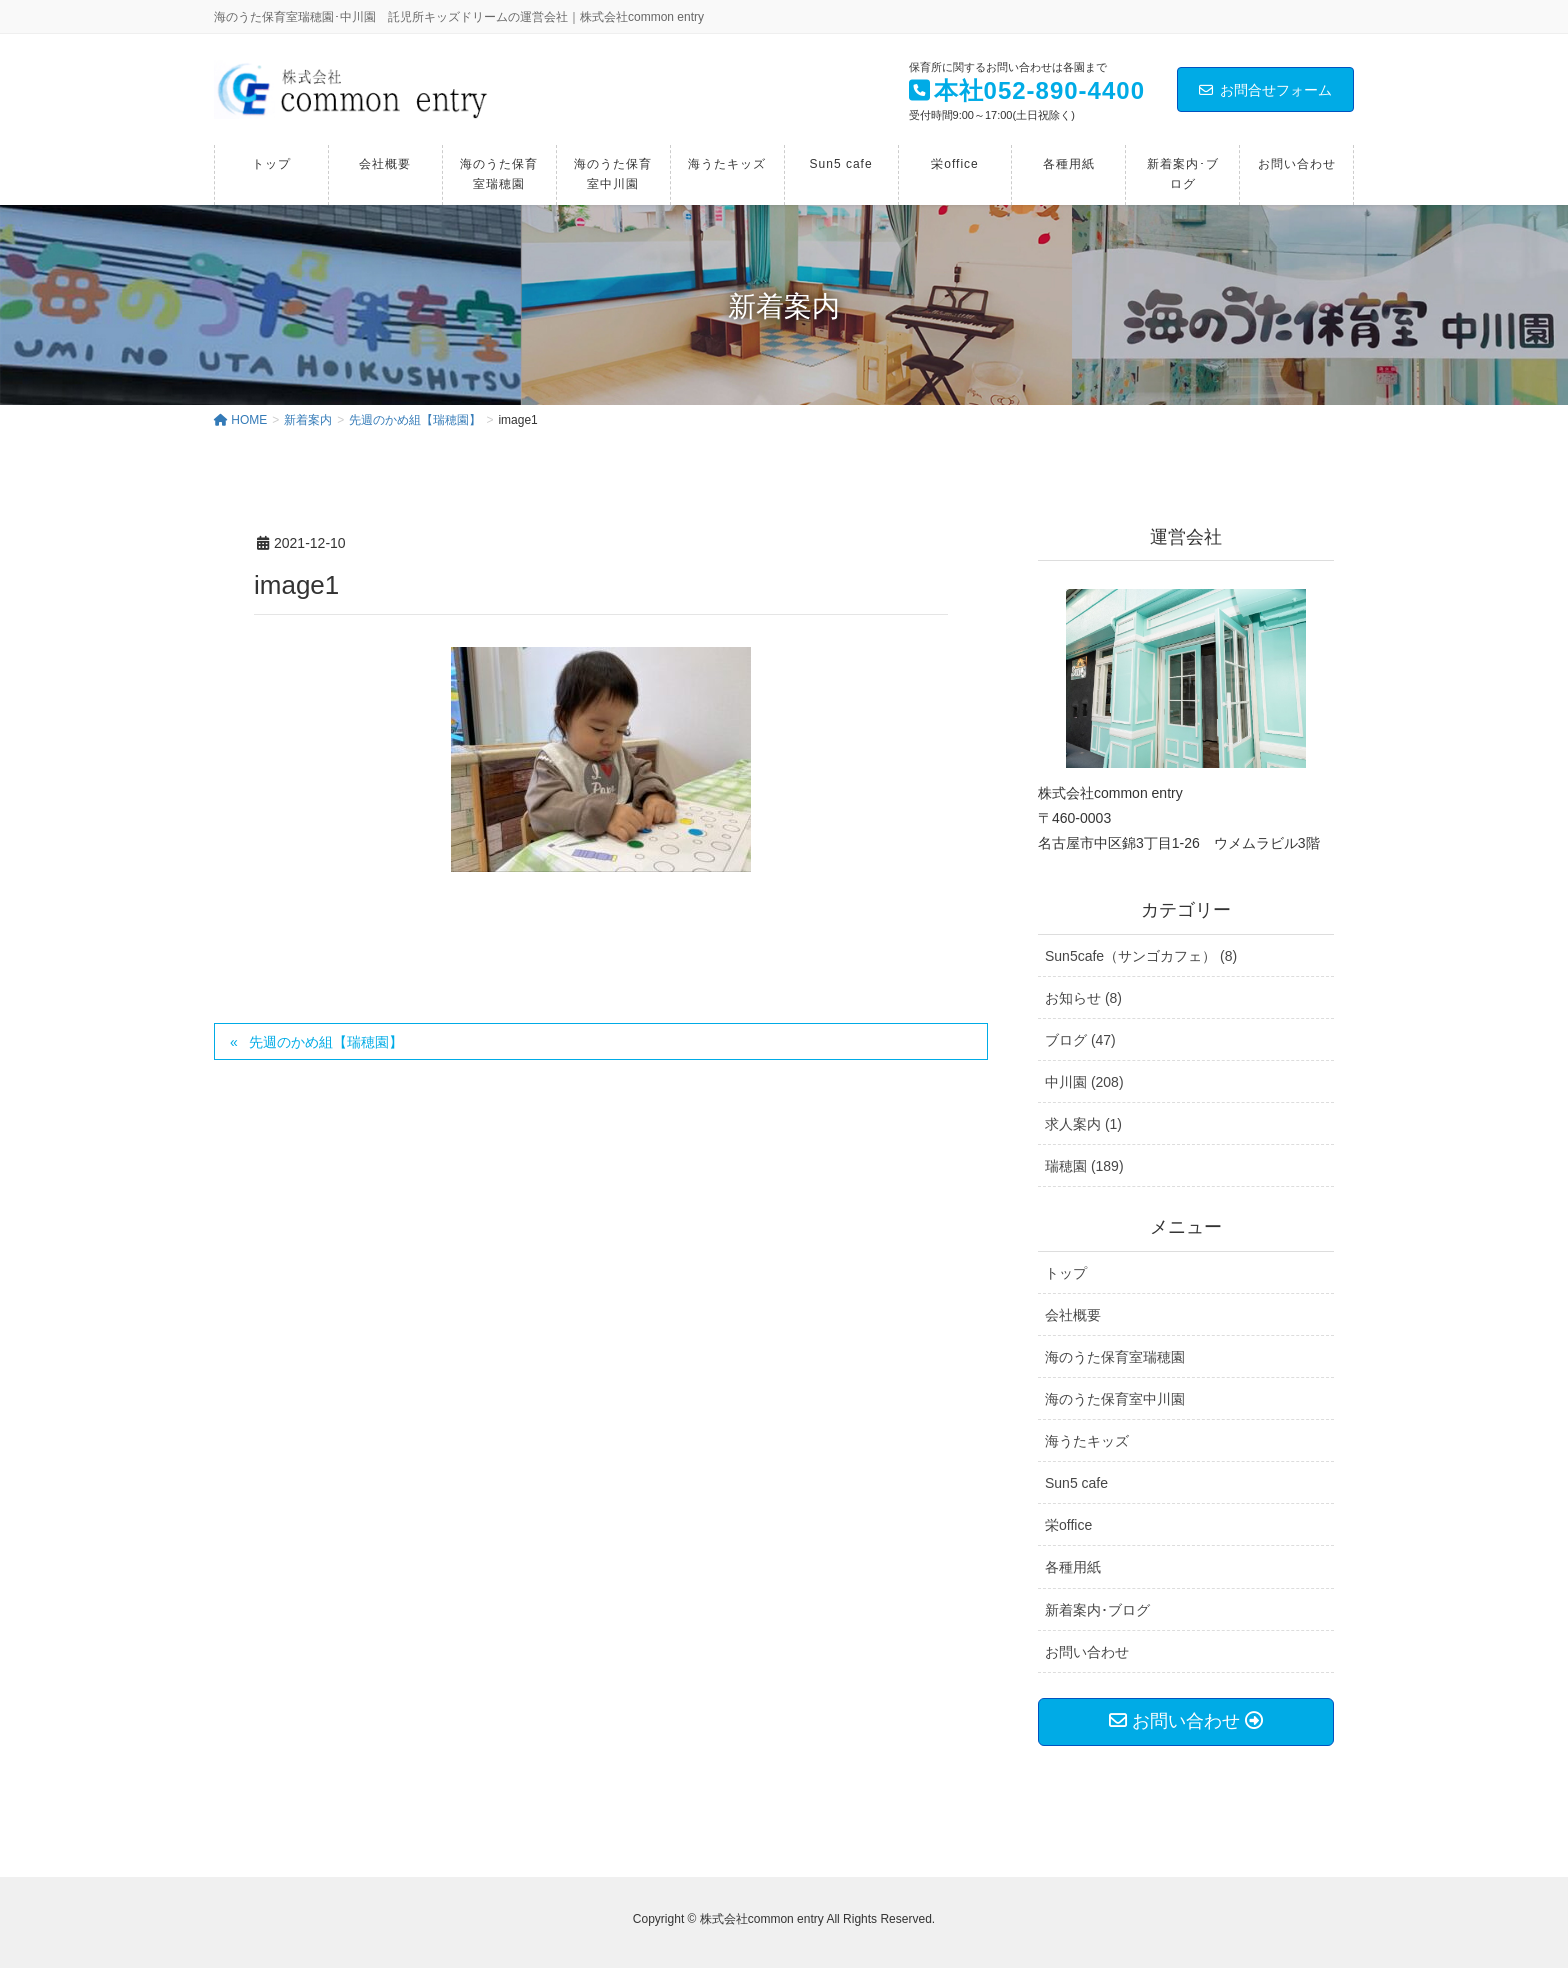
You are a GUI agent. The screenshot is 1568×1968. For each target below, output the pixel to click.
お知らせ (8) (1083, 998)
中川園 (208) (1084, 1082)
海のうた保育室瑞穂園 (1115, 1357)
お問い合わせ (1087, 1652)
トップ (1066, 1273)
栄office (1068, 1525)
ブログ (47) (1080, 1040)
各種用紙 (1073, 1567)
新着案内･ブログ (1097, 1610)
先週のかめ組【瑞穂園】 (326, 1042)
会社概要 (1073, 1315)
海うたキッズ (1087, 1441)
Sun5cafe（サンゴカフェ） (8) (1141, 956)
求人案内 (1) (1083, 1124)
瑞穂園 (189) (1084, 1166)
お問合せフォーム (1265, 90)
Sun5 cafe (1076, 1483)
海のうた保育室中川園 (1115, 1399)
